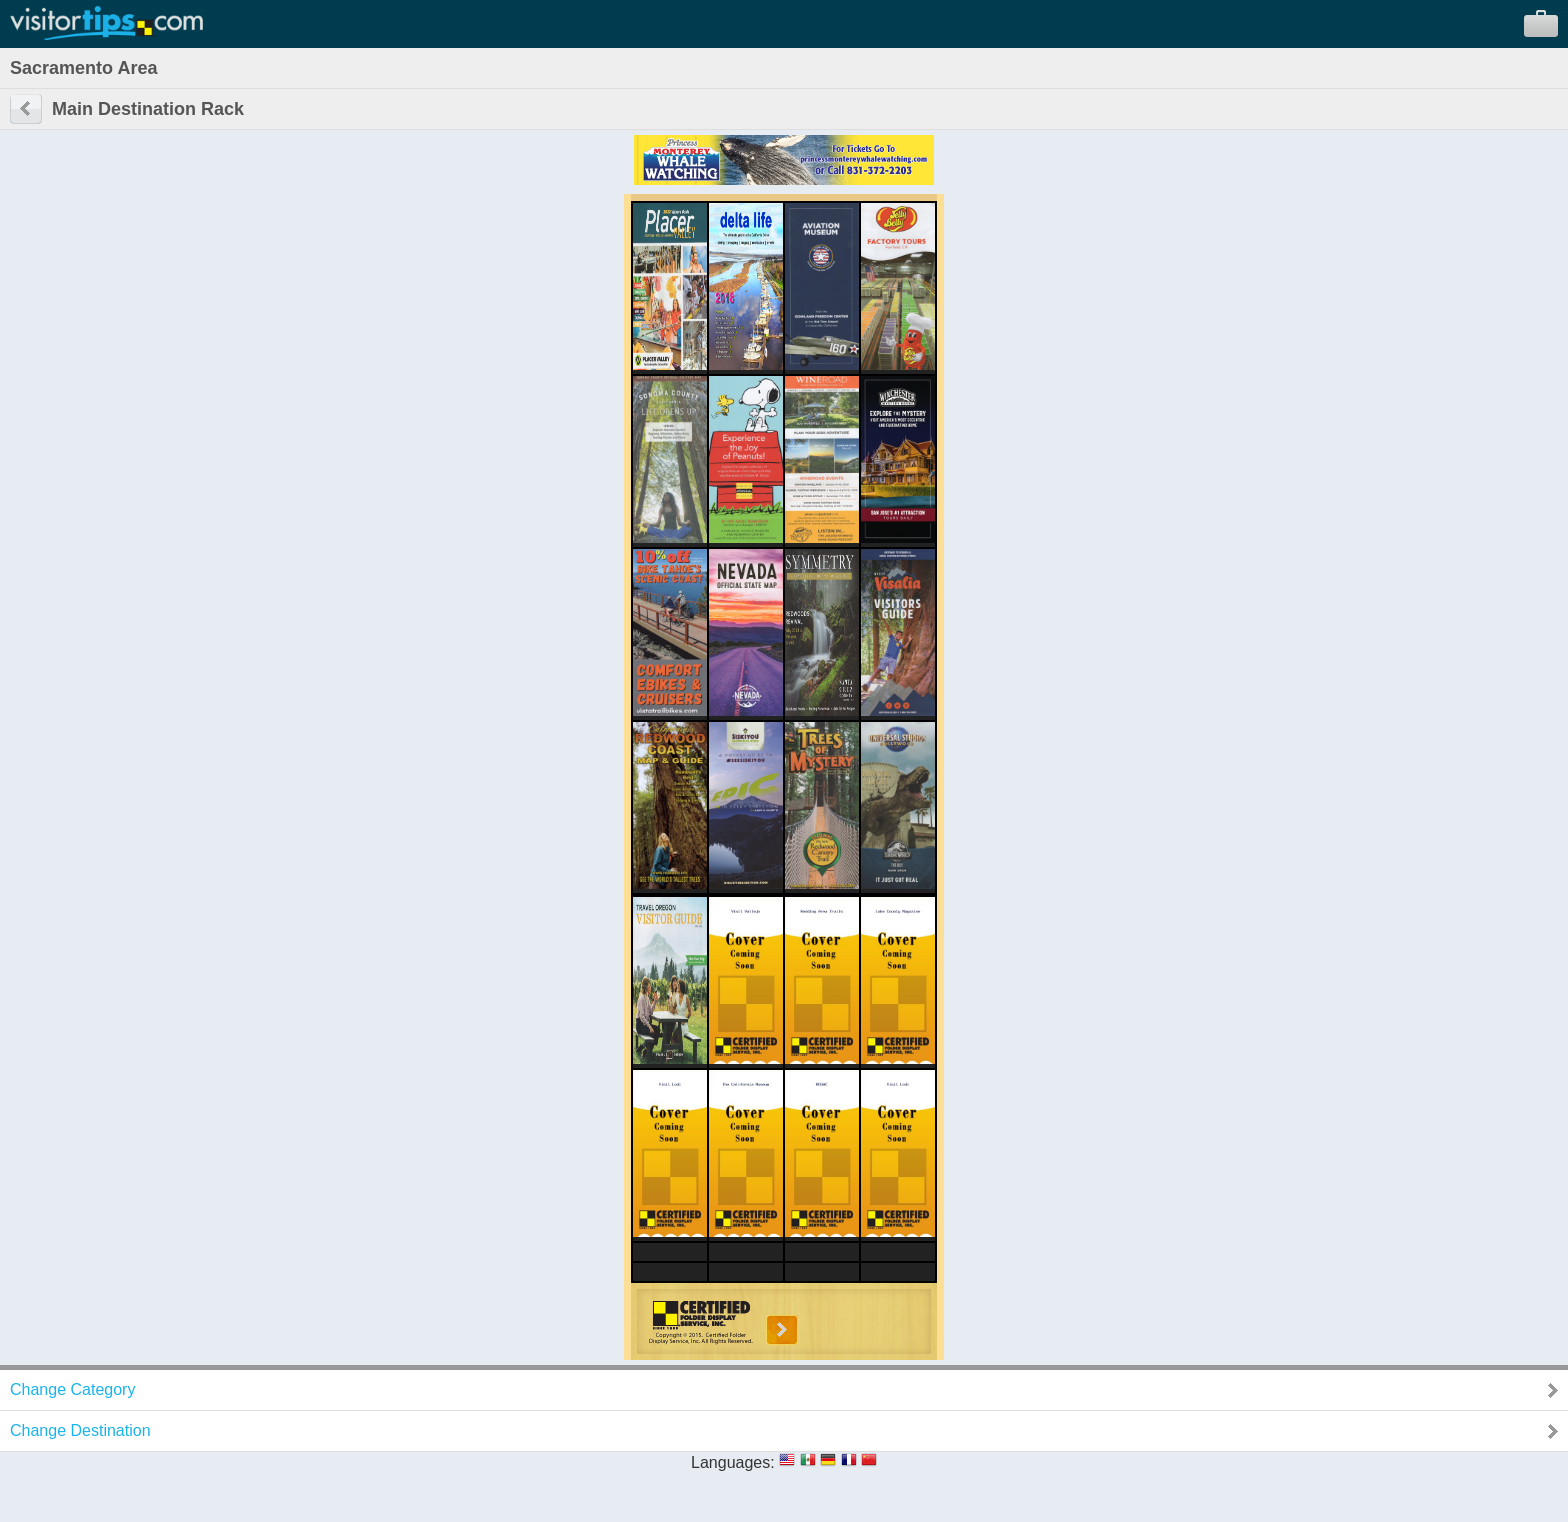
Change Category (72, 1389)
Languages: (733, 1462)
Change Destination (80, 1430)
